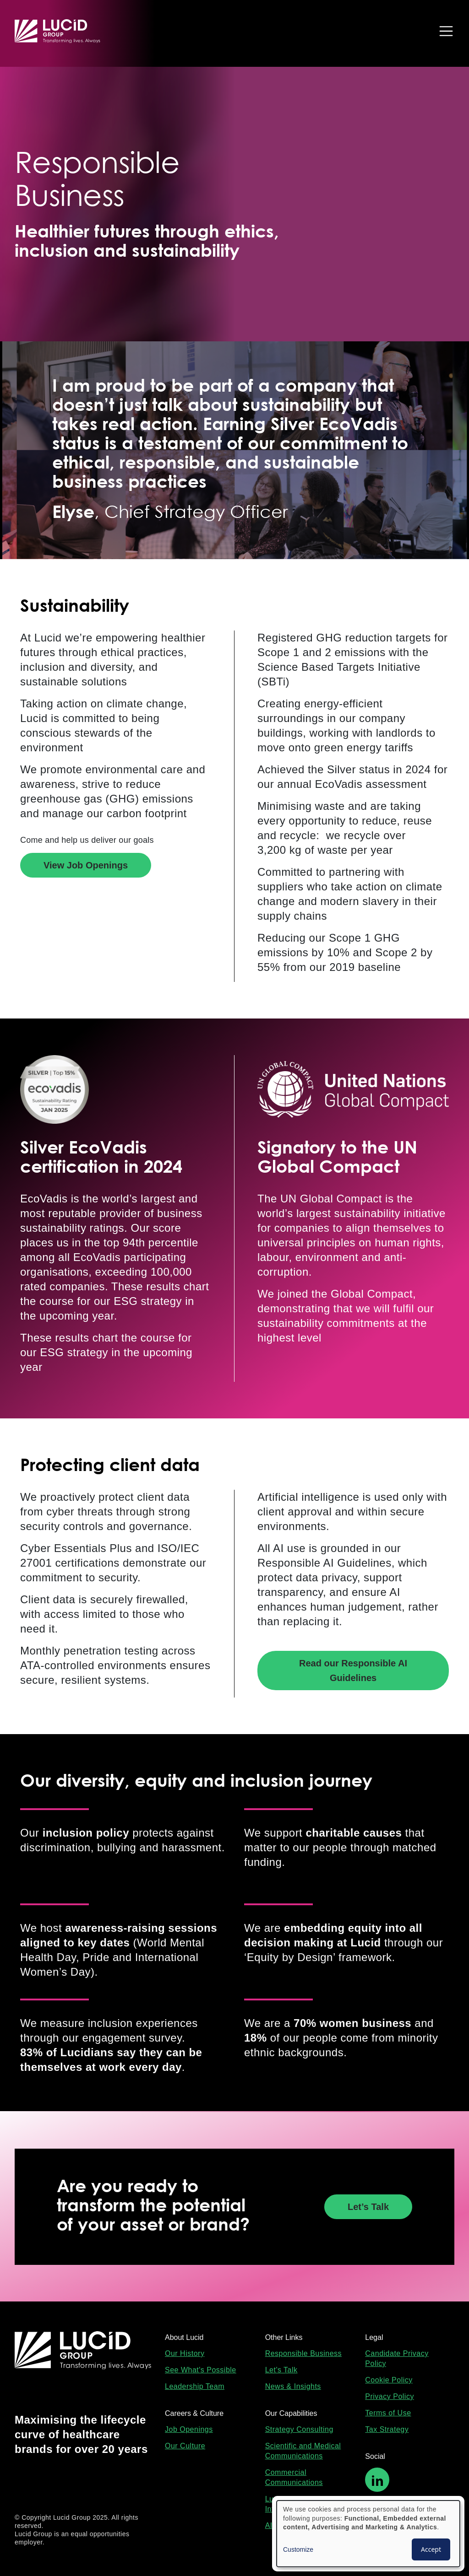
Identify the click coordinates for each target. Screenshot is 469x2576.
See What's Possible (200, 2370)
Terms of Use (388, 2413)
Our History (184, 2353)
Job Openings (189, 2429)
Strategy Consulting (299, 2429)
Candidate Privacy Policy (396, 2358)
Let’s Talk (368, 2207)
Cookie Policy (388, 2380)
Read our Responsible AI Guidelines (353, 1670)
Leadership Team (194, 2386)
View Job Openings (86, 865)
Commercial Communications (294, 2477)
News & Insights (293, 2386)
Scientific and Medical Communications (303, 2451)
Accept (431, 2549)
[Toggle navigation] (443, 31)
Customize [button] (298, 2549)
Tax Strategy (387, 2429)
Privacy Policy (389, 2396)
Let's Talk (281, 2370)
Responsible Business (303, 2353)
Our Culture (185, 2446)
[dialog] (368, 2534)
